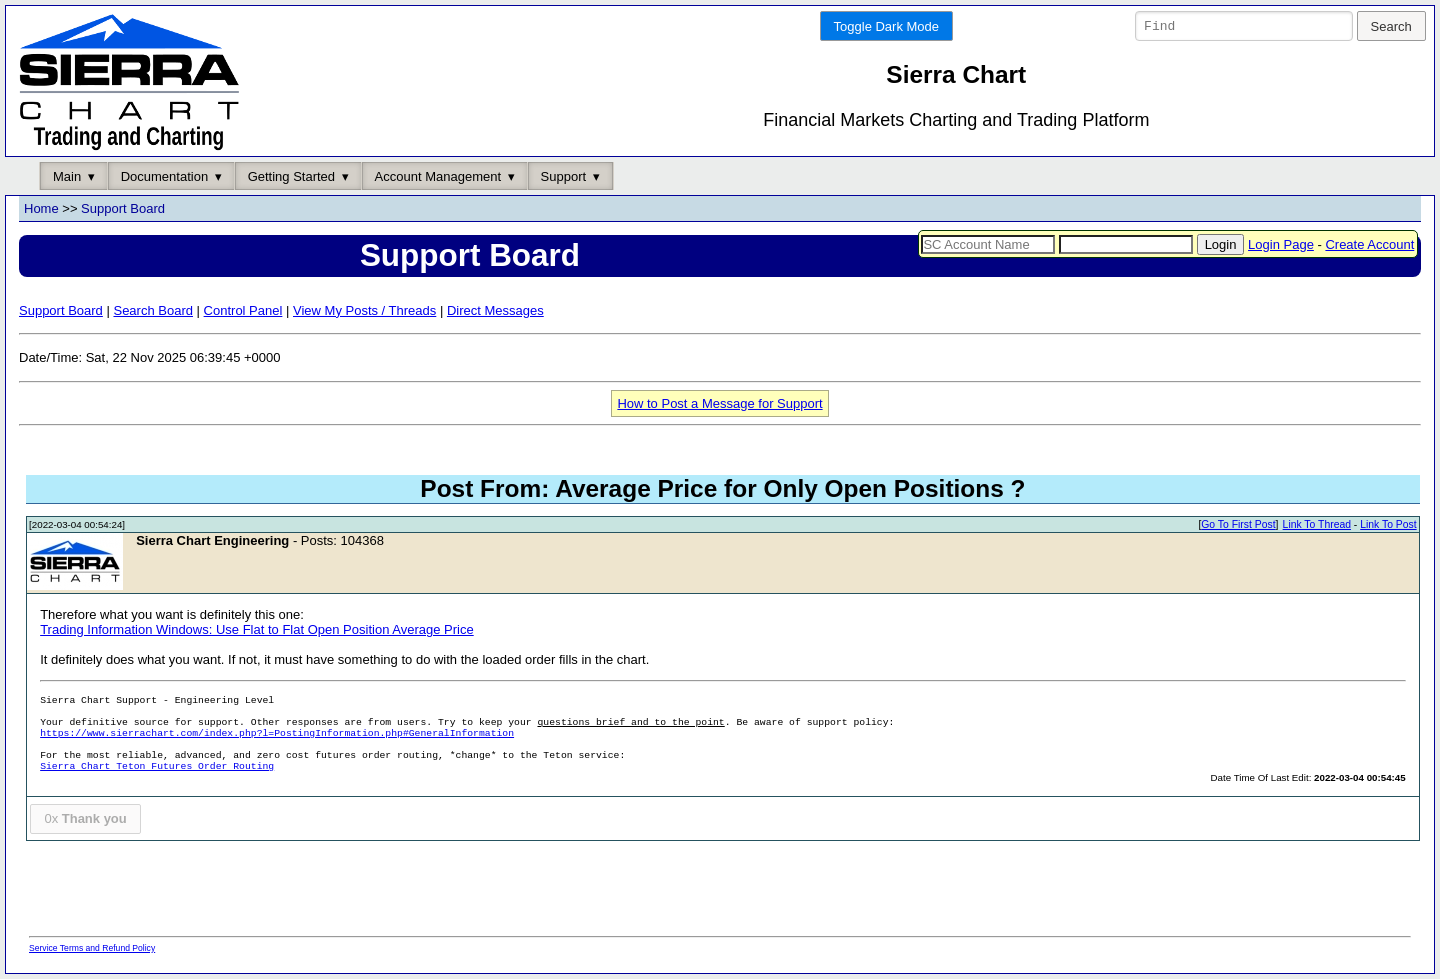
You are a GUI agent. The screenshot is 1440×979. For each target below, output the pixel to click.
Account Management (438, 176)
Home (41, 209)
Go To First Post (1238, 525)
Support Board (123, 209)
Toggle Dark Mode (887, 26)
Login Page (1281, 244)
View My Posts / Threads (364, 310)
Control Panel (243, 310)
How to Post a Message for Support (719, 403)
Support (564, 176)
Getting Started (291, 176)
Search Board (153, 310)
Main (67, 176)
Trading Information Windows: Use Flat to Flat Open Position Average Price (257, 630)
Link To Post (1388, 525)
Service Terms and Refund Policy (92, 948)
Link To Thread (1317, 525)
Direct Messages (495, 310)
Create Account (1369, 244)
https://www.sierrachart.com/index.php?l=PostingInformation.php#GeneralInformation (277, 734)
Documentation (164, 176)
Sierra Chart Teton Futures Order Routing (157, 767)
